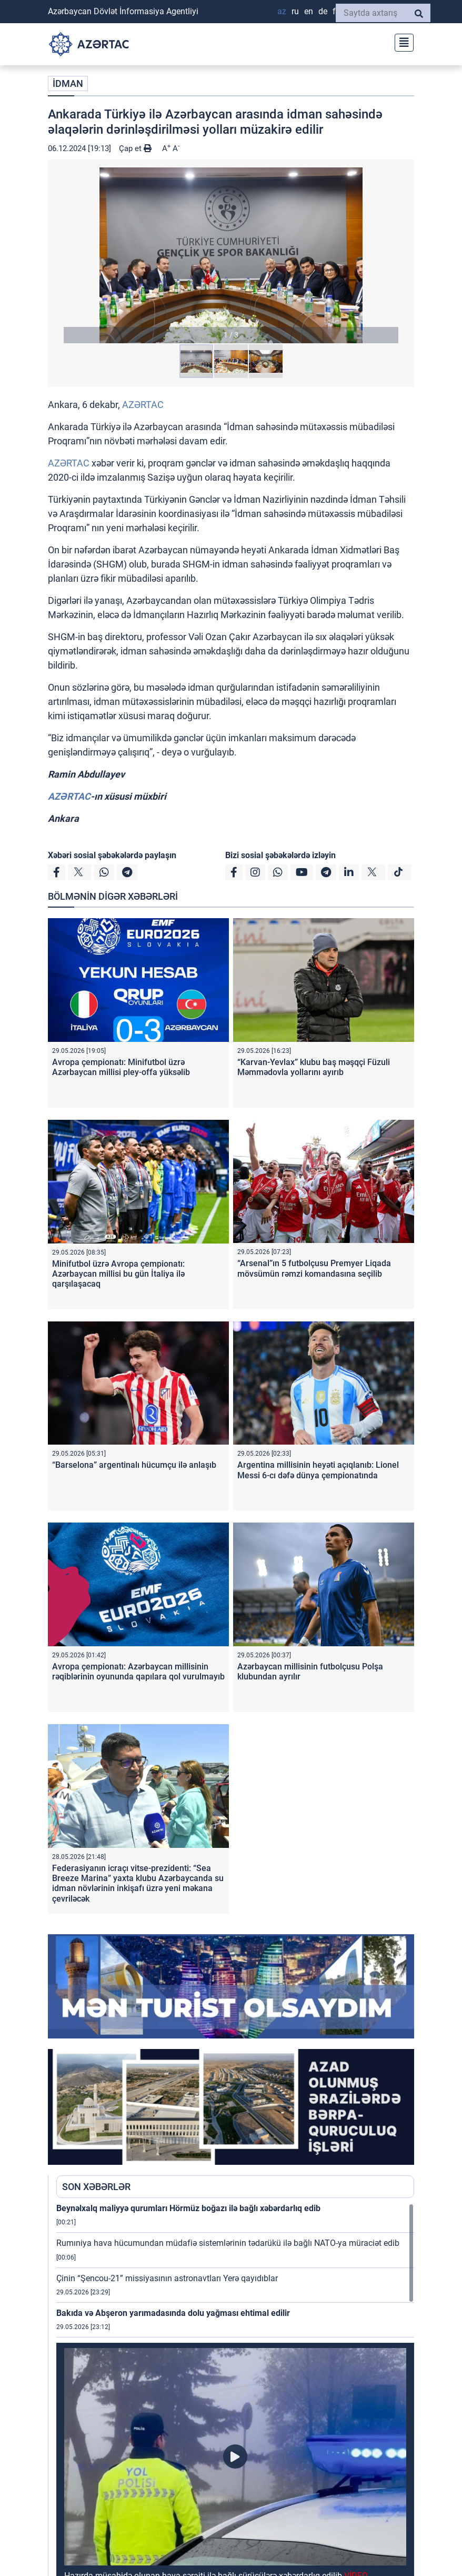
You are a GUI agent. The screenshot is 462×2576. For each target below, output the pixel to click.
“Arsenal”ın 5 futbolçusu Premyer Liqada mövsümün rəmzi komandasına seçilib (314, 1268)
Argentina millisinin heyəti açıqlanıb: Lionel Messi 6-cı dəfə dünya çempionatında (318, 1470)
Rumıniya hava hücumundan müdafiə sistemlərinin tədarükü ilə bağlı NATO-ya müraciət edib (227, 2243)
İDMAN (68, 83)
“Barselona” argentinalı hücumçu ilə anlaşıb (134, 1465)
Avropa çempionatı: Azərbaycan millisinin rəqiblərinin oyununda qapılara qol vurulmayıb (138, 1672)
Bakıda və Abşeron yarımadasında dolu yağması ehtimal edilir (173, 2313)
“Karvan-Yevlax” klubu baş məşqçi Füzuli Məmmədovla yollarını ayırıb (313, 1067)
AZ (281, 11)
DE (322, 11)
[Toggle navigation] (401, 41)
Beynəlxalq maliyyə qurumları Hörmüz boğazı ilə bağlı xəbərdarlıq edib (188, 2208)
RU (295, 11)
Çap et (135, 148)
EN (308, 11)
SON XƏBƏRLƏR (96, 2186)
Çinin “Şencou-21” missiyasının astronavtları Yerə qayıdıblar (167, 2278)
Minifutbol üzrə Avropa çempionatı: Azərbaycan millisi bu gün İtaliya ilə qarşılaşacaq (118, 1274)
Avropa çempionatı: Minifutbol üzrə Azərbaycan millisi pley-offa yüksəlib (121, 1067)
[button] (231, 255)
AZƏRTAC (143, 404)
